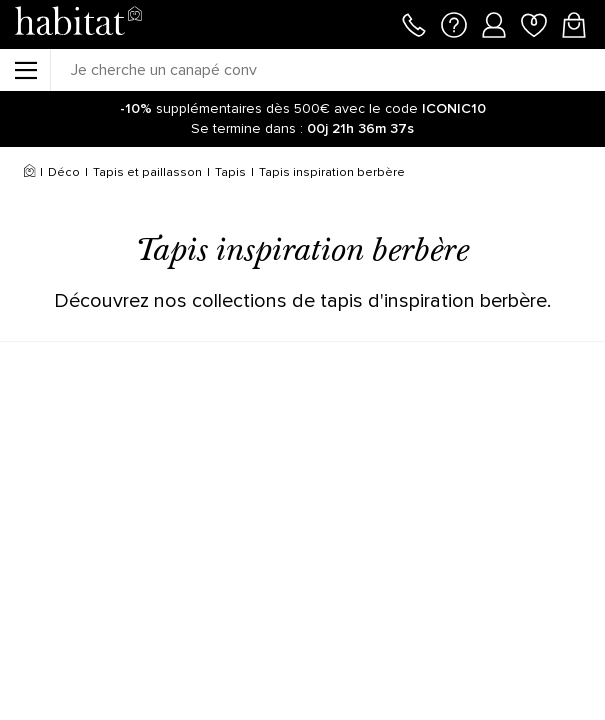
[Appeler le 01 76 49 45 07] (414, 23)
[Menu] (25, 70)
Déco (64, 172)
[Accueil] (29, 173)
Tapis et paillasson (147, 172)
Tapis (230, 172)
